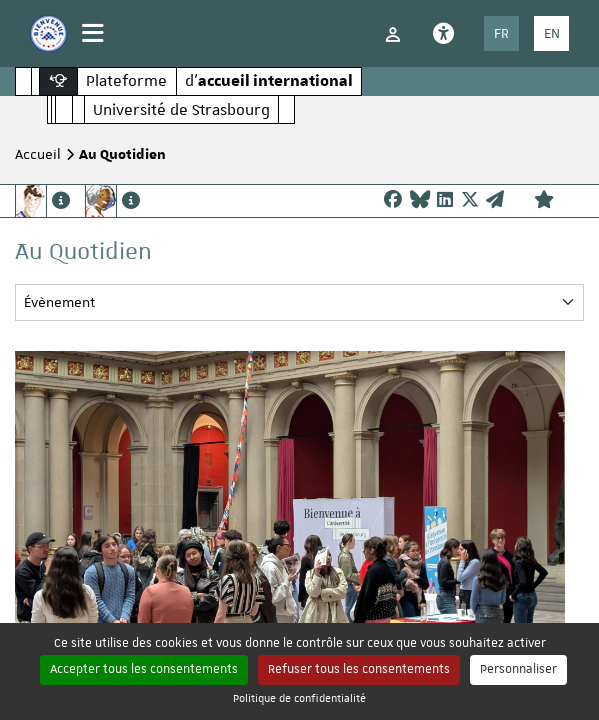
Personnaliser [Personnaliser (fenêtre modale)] (518, 669)
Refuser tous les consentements (359, 669)
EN (552, 33)
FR (501, 33)
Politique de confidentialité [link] (299, 697)
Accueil (38, 154)
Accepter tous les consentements (144, 669)
